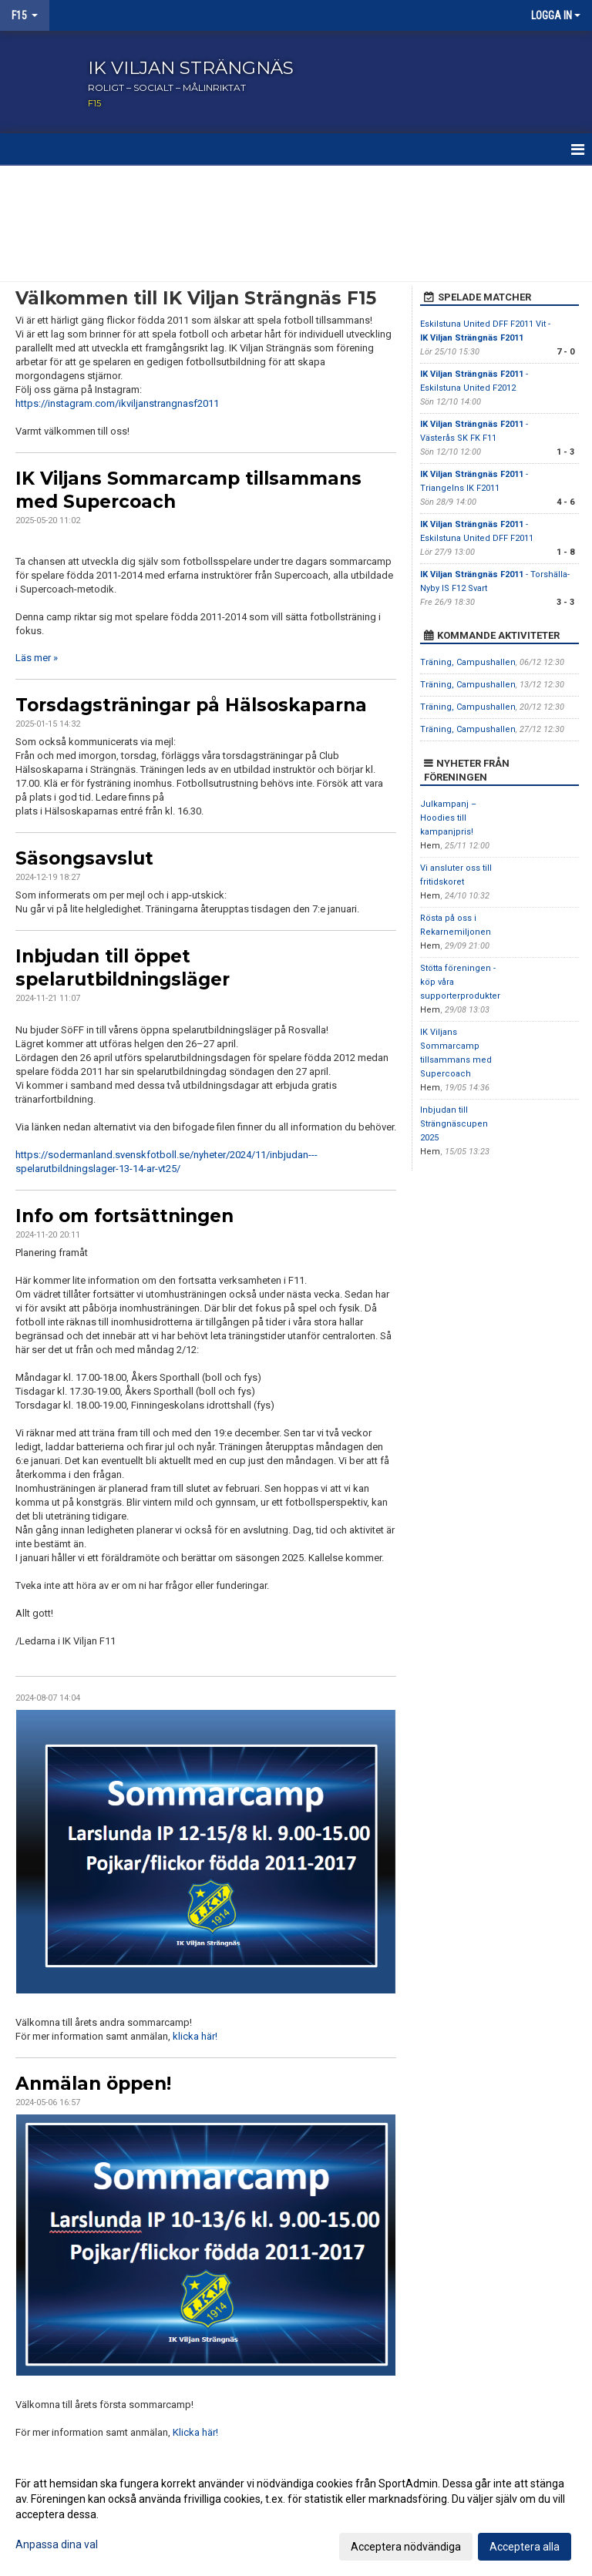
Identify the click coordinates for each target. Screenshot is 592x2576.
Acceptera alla (524, 2547)
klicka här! (195, 2036)
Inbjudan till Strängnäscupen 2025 (454, 1124)
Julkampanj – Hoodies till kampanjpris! (448, 818)
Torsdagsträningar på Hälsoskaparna (191, 705)
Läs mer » (36, 657)
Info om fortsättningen (124, 1216)
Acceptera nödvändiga (406, 2547)
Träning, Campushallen (468, 662)
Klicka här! (195, 2432)
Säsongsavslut (84, 858)
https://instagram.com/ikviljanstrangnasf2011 (117, 403)
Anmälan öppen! (93, 2083)
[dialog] (296, 2514)
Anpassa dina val (56, 2544)
